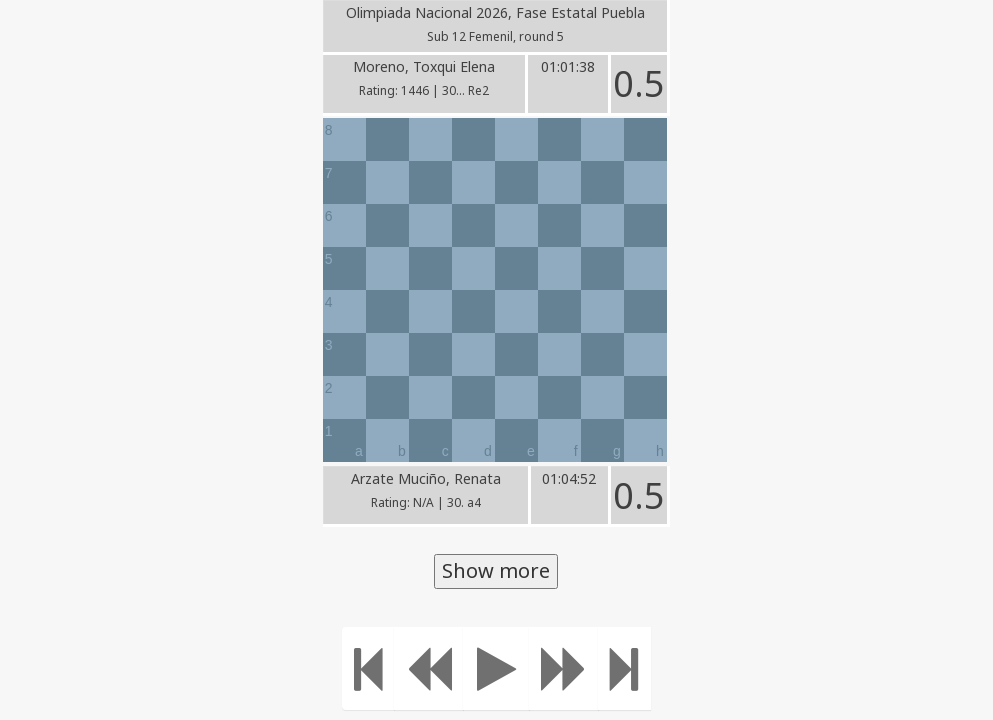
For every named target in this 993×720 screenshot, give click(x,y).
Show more (496, 570)
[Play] (496, 668)
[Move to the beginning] (368, 668)
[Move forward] (564, 668)
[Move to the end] (624, 668)
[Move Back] (429, 668)
